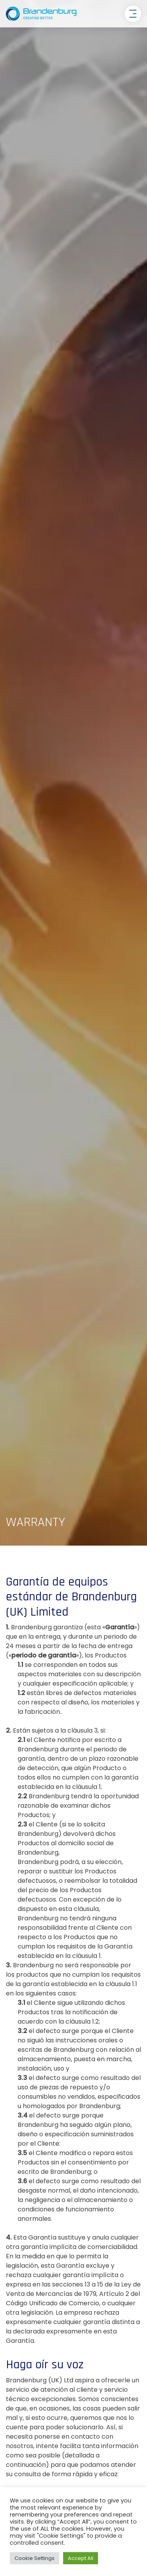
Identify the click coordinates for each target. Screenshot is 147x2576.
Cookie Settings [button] (34, 2558)
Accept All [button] (80, 2558)
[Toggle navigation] (133, 13)
